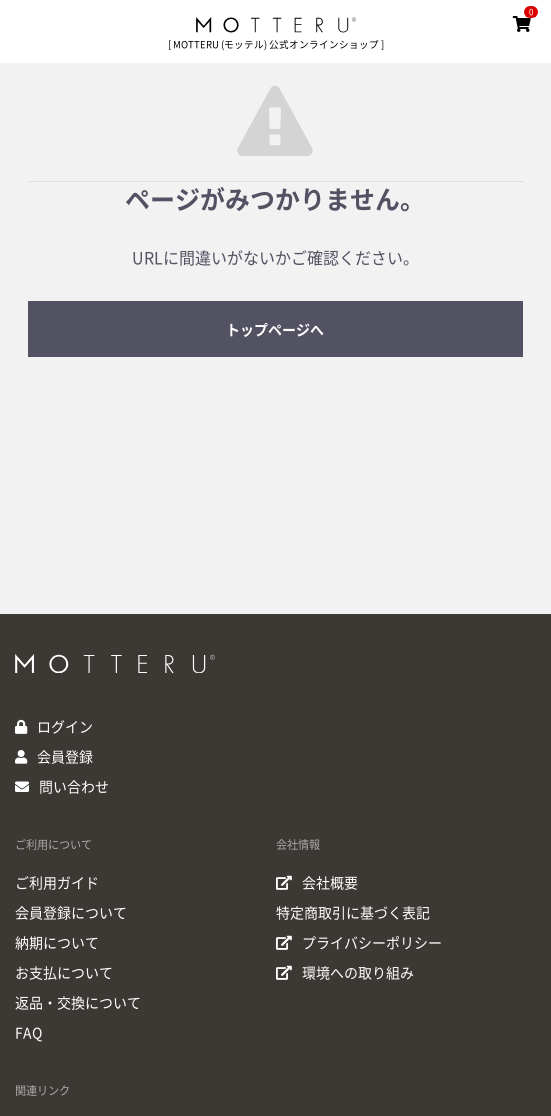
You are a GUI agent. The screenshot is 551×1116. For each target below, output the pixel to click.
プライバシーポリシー (359, 943)
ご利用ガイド (57, 883)
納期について (57, 943)
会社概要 (317, 883)
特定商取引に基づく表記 (353, 913)
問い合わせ (74, 787)
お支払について (64, 973)
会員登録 (65, 757)
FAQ (28, 1033)
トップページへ (275, 330)
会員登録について (71, 913)
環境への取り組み (345, 973)
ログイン (65, 727)
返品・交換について (78, 1003)
